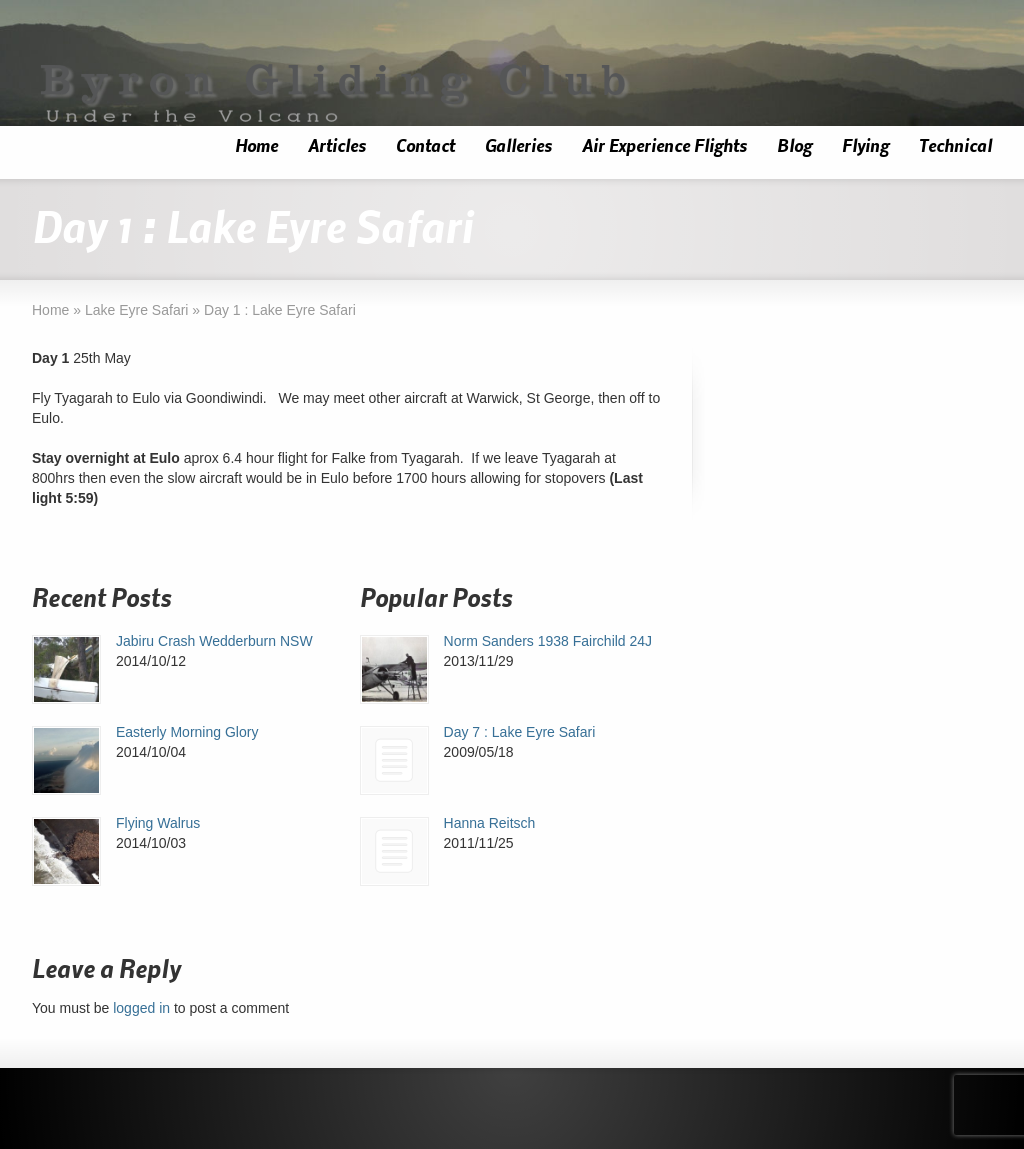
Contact (425, 146)
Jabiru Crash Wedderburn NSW (214, 641)
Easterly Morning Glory (187, 732)
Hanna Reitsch (490, 823)
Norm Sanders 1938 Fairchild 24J (548, 641)
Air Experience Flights (664, 146)
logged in (141, 1008)
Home (256, 146)
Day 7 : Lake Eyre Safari (520, 732)
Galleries (518, 146)
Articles (337, 146)
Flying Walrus (158, 823)
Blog (794, 146)
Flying (865, 146)
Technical (955, 146)
